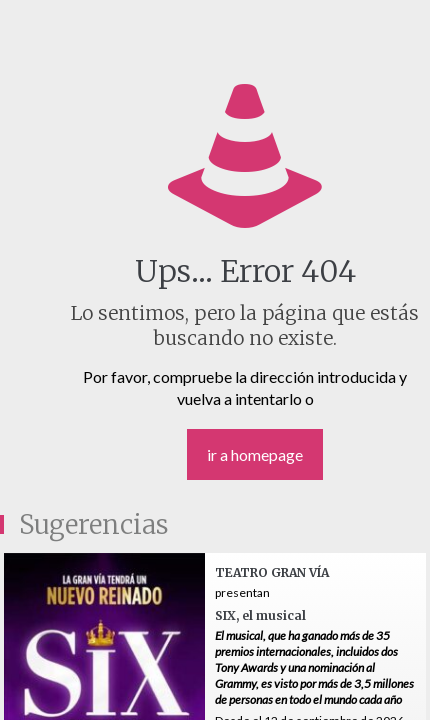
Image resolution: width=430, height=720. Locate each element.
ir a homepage (255, 454)
